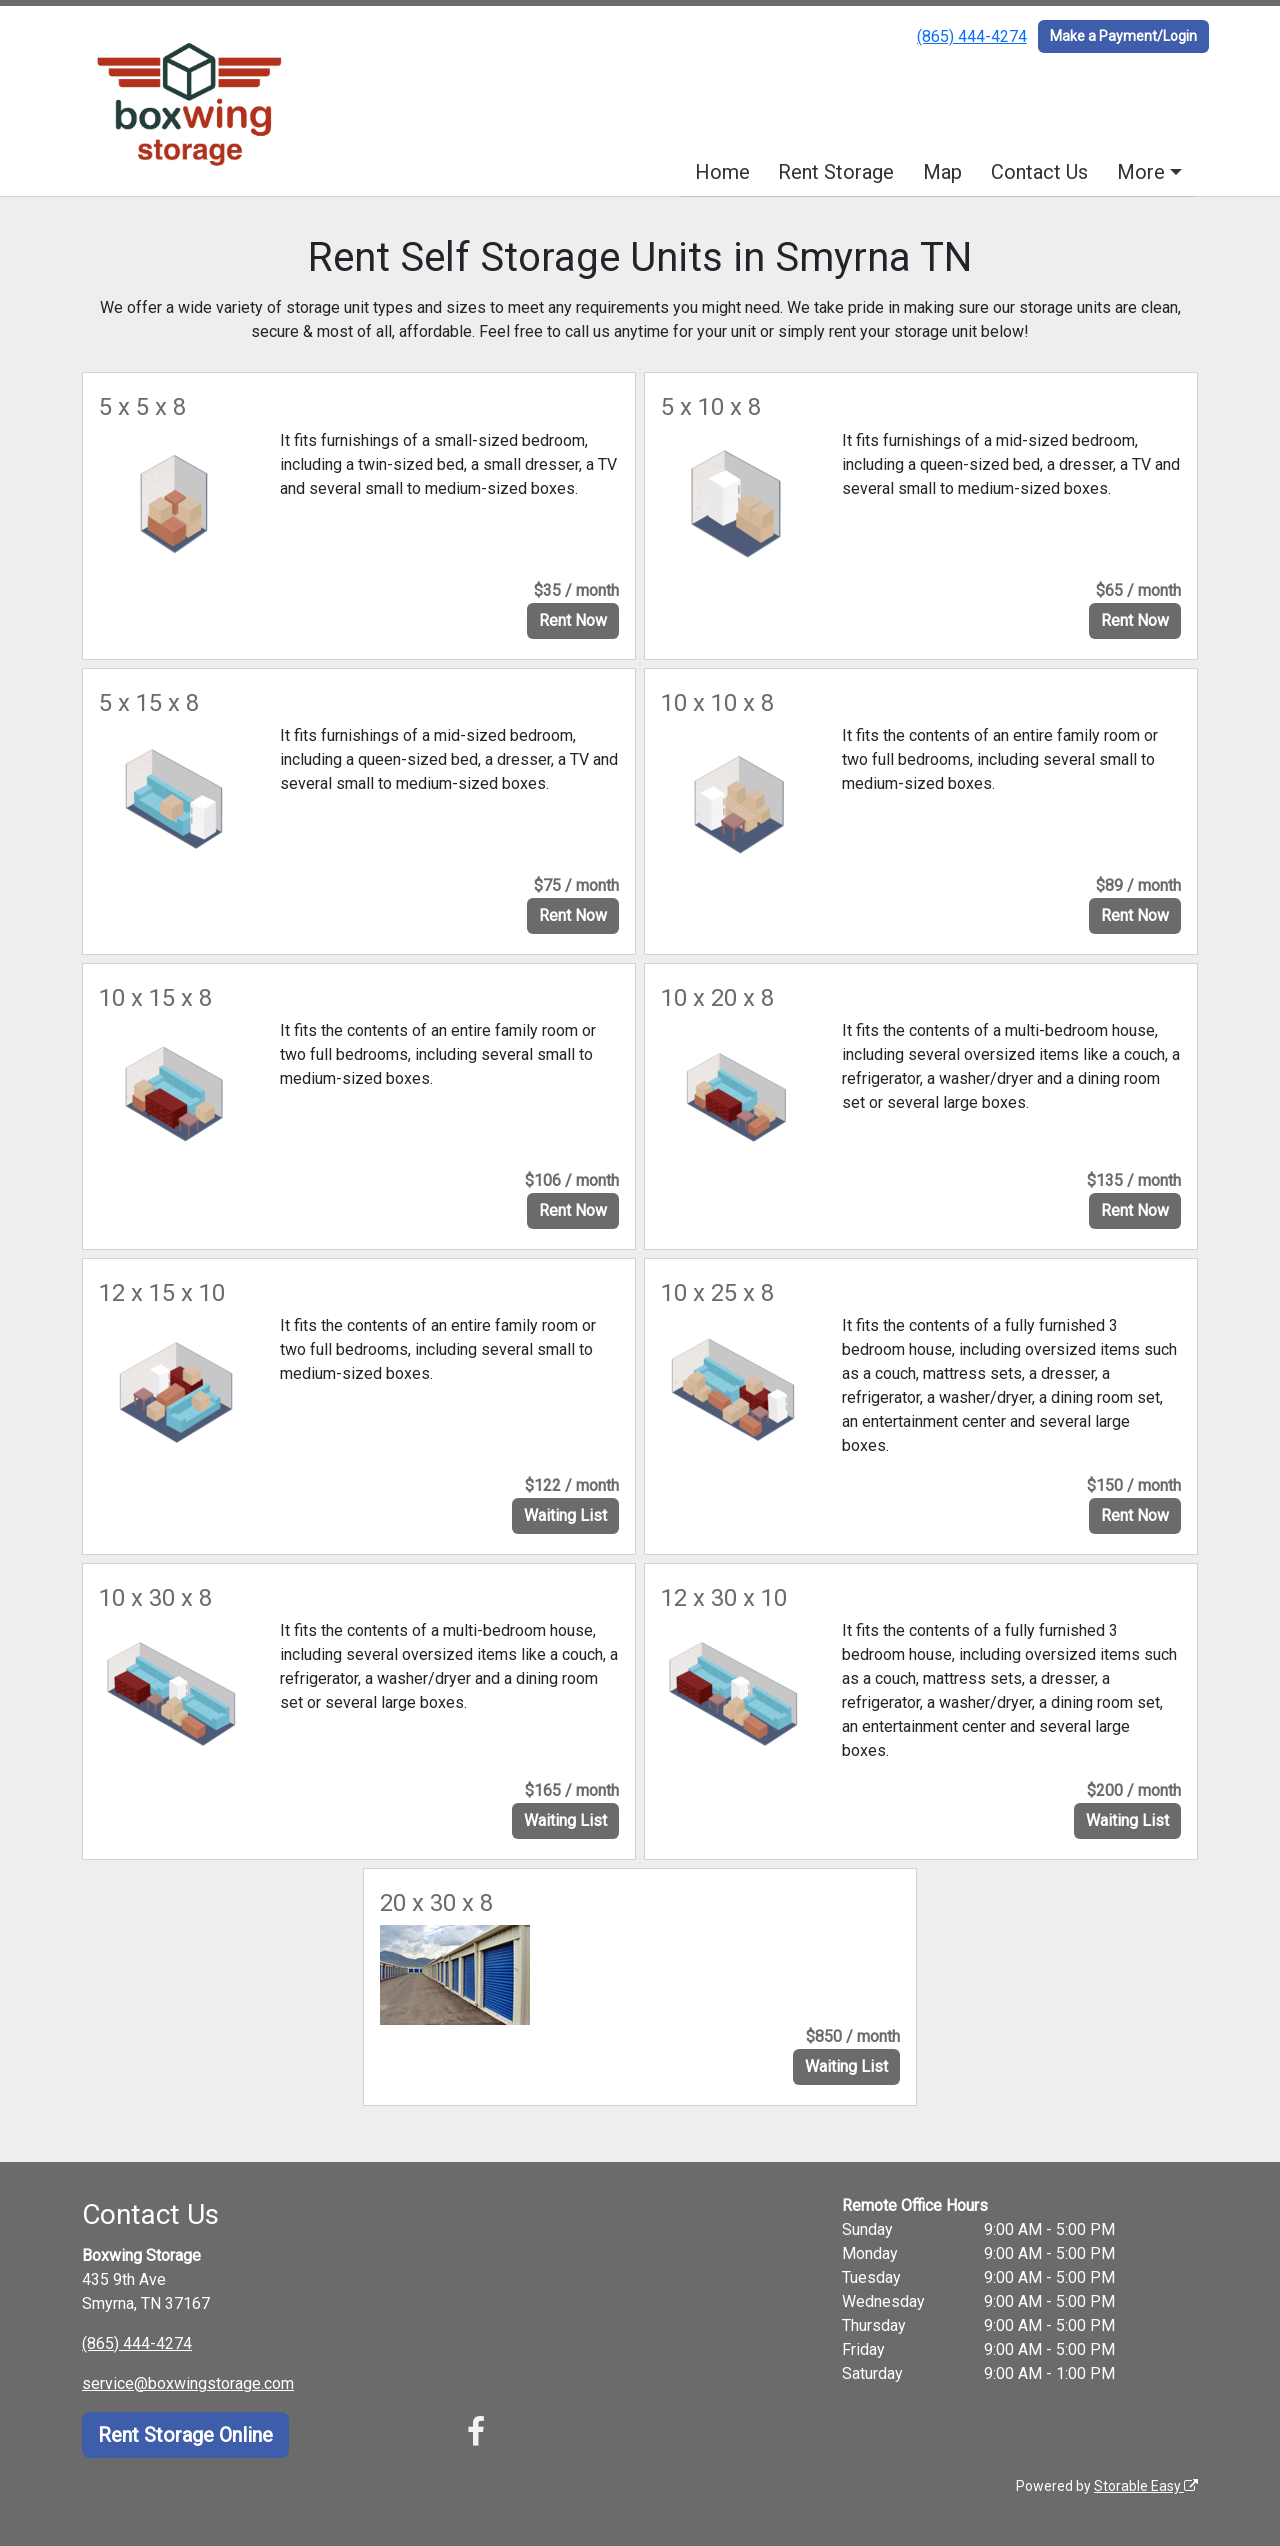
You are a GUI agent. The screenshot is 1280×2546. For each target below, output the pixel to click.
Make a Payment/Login (1123, 36)
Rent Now (573, 620)
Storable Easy (1146, 2486)
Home (722, 172)
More (1141, 172)
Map (942, 172)
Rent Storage (836, 172)
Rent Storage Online (185, 2435)
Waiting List (565, 1515)
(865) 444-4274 (972, 36)
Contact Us (1039, 172)
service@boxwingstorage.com (188, 2383)
